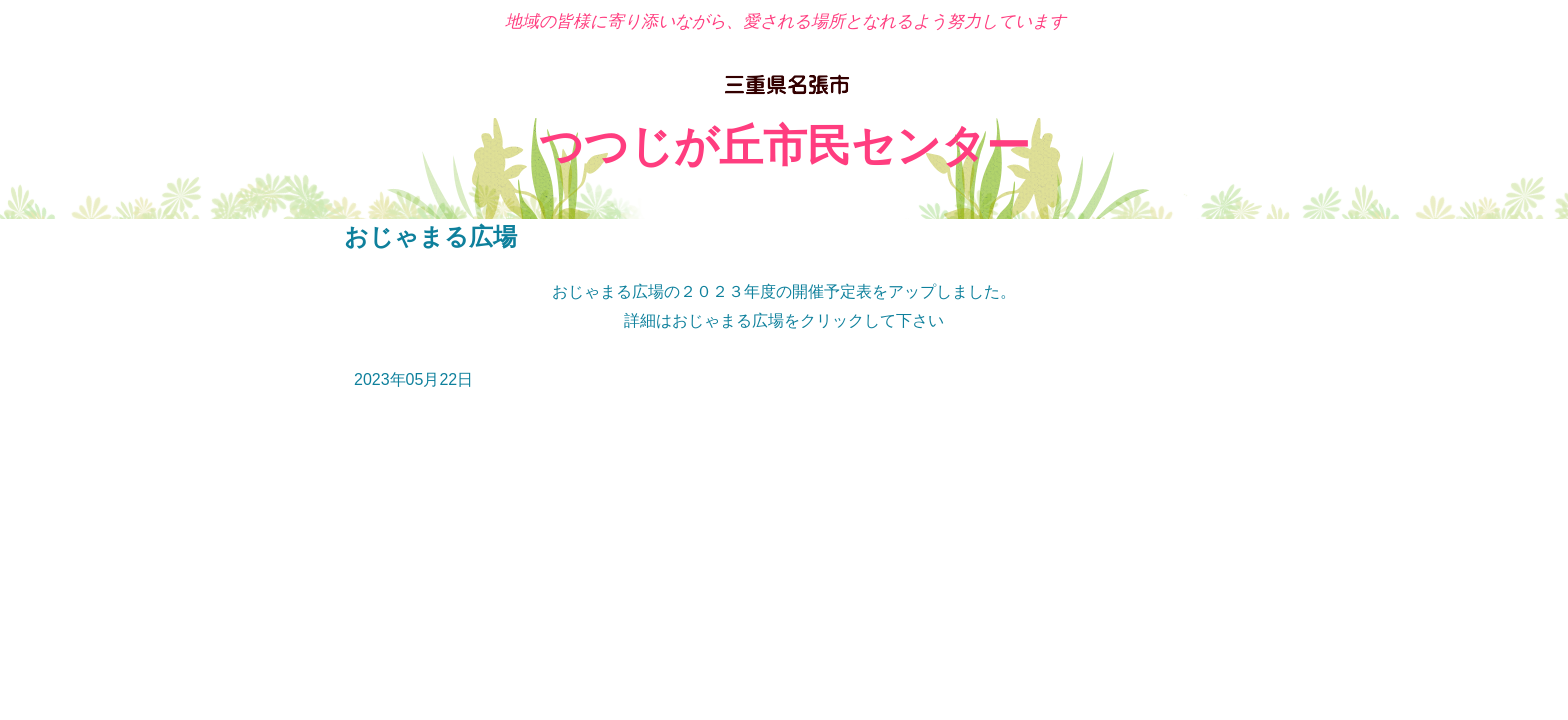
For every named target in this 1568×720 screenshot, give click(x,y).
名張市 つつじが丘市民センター (784, 87)
